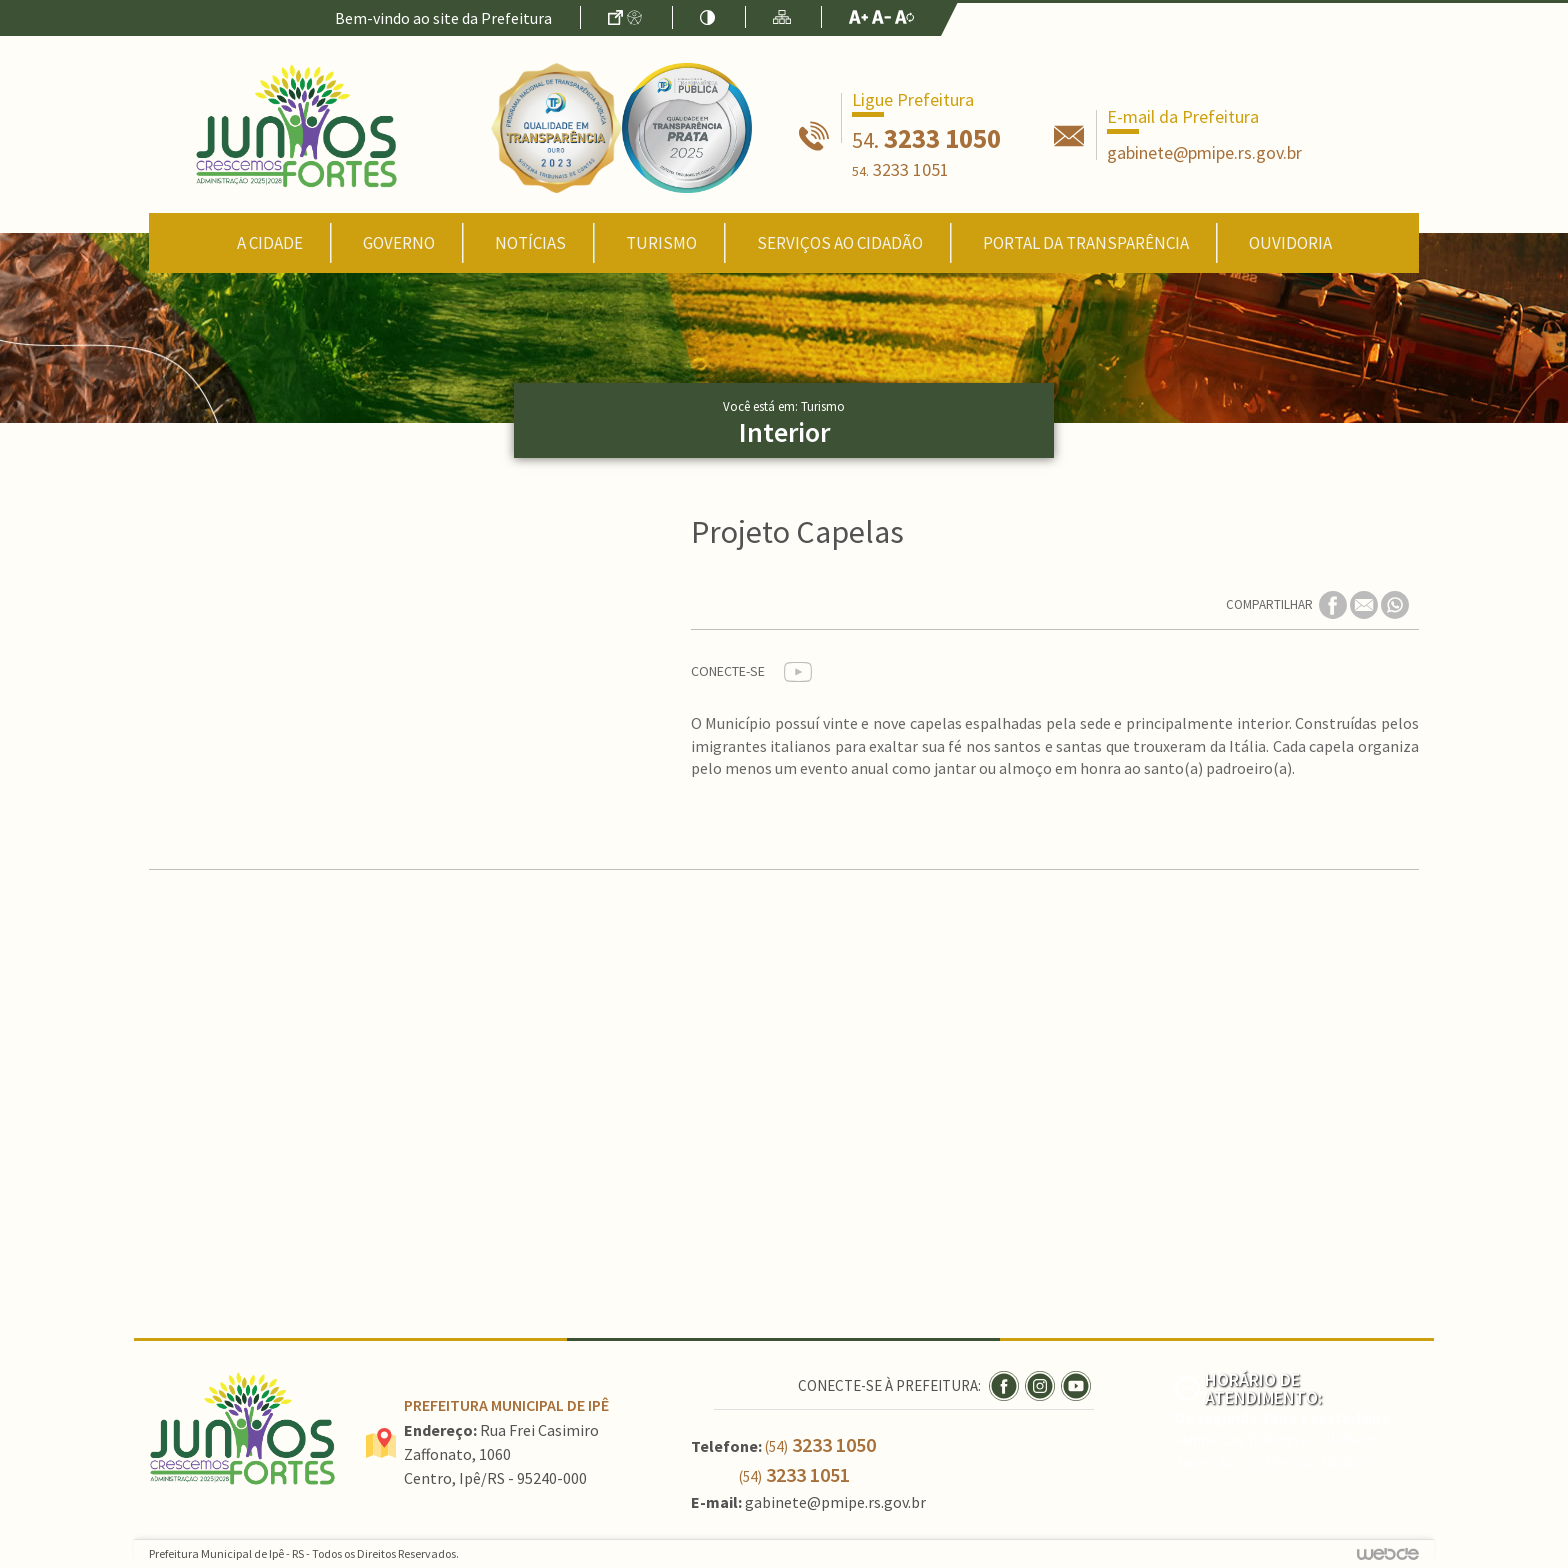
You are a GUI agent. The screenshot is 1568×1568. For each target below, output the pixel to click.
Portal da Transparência (1086, 243)
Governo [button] (399, 243)
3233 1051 (900, 169)
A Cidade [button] (270, 243)
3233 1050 (926, 138)
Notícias (530, 243)
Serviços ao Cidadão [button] (840, 243)
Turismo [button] (661, 243)
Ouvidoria (1290, 243)
